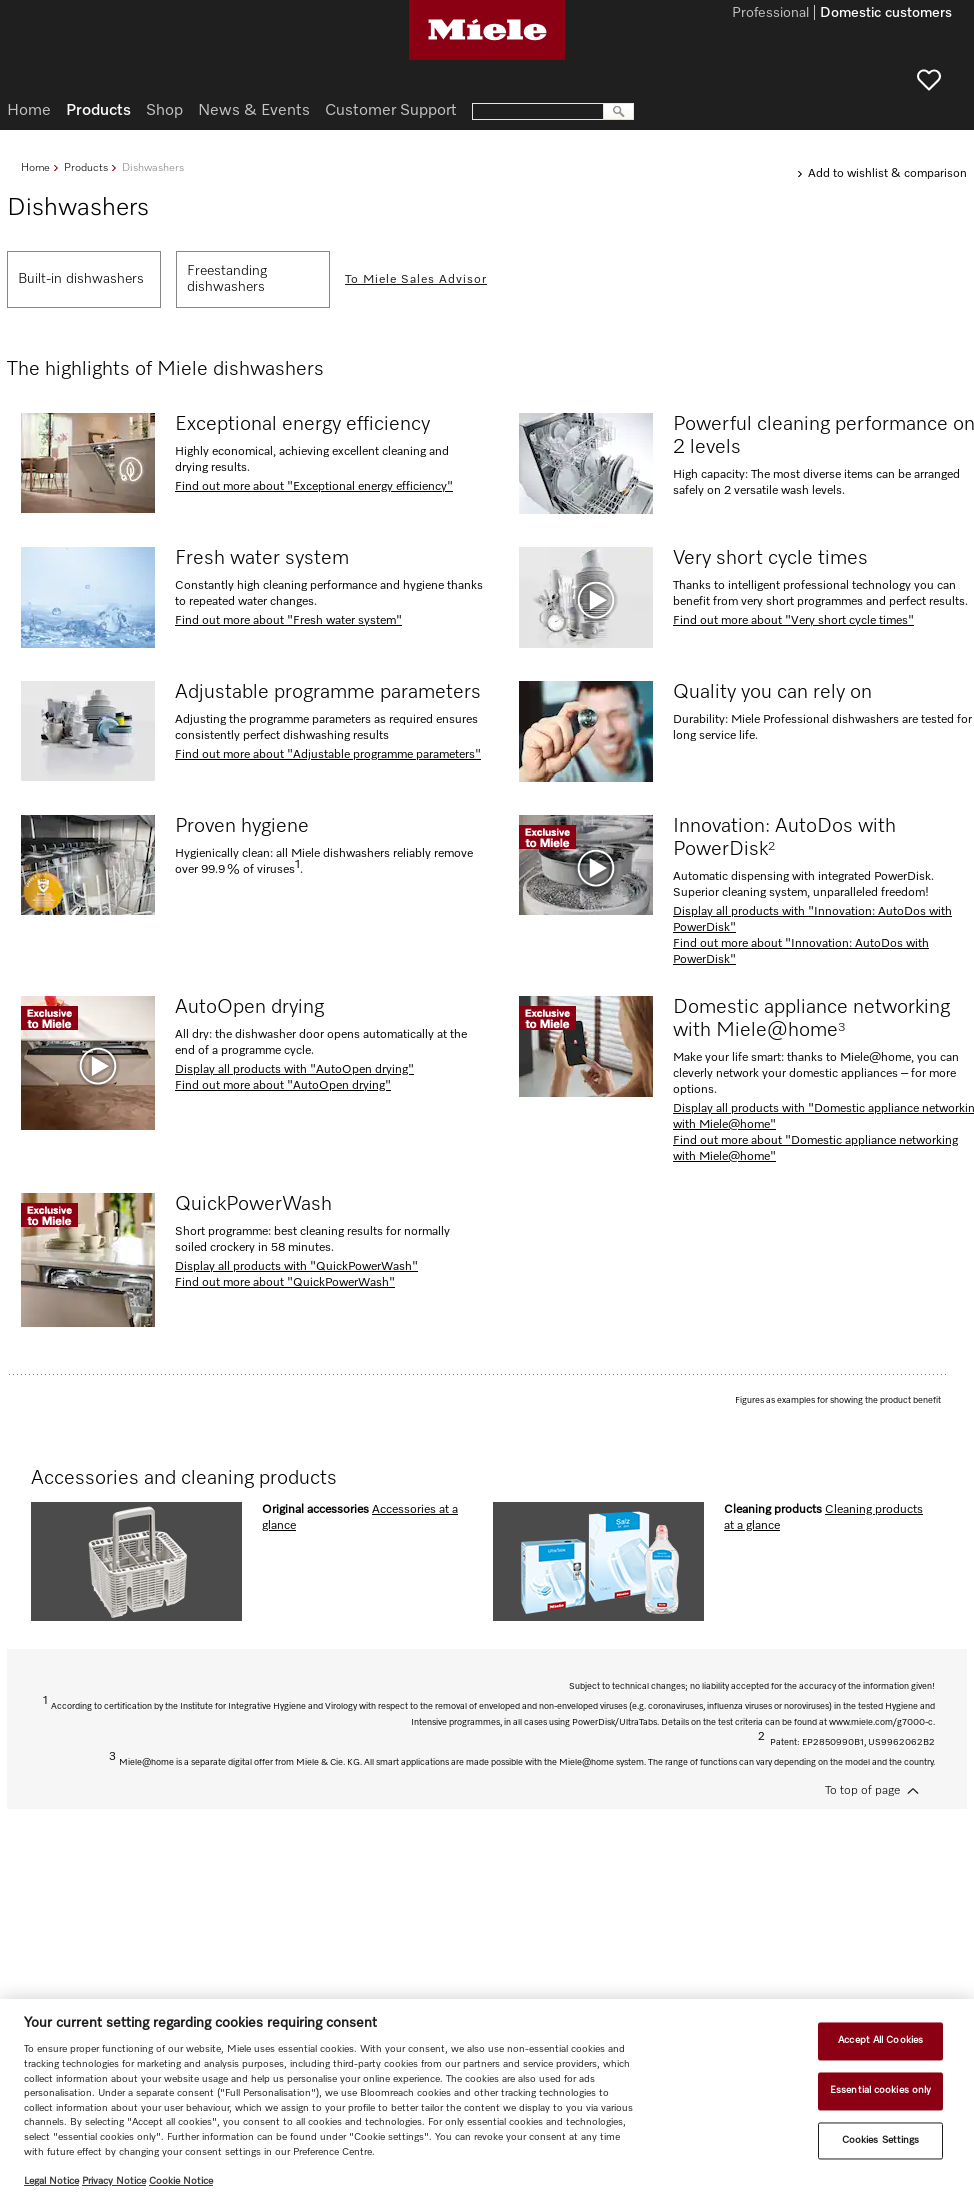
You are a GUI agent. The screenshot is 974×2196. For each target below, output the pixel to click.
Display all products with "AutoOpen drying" (294, 1070)
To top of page (862, 1791)
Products (86, 167)
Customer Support (391, 111)
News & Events (254, 111)
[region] (487, 2097)
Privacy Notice (114, 2181)
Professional (770, 14)
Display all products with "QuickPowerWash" (296, 1267)
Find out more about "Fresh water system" (288, 621)
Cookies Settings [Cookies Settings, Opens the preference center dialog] (881, 2140)
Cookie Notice (181, 2181)
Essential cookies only (880, 2090)
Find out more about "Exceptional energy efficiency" (314, 487)
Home (35, 167)
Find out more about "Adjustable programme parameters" (328, 755)
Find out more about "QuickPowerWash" (285, 1283)
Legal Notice (51, 2181)
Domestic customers (886, 14)
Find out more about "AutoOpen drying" (283, 1086)
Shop (164, 111)
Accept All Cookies (880, 2041)
